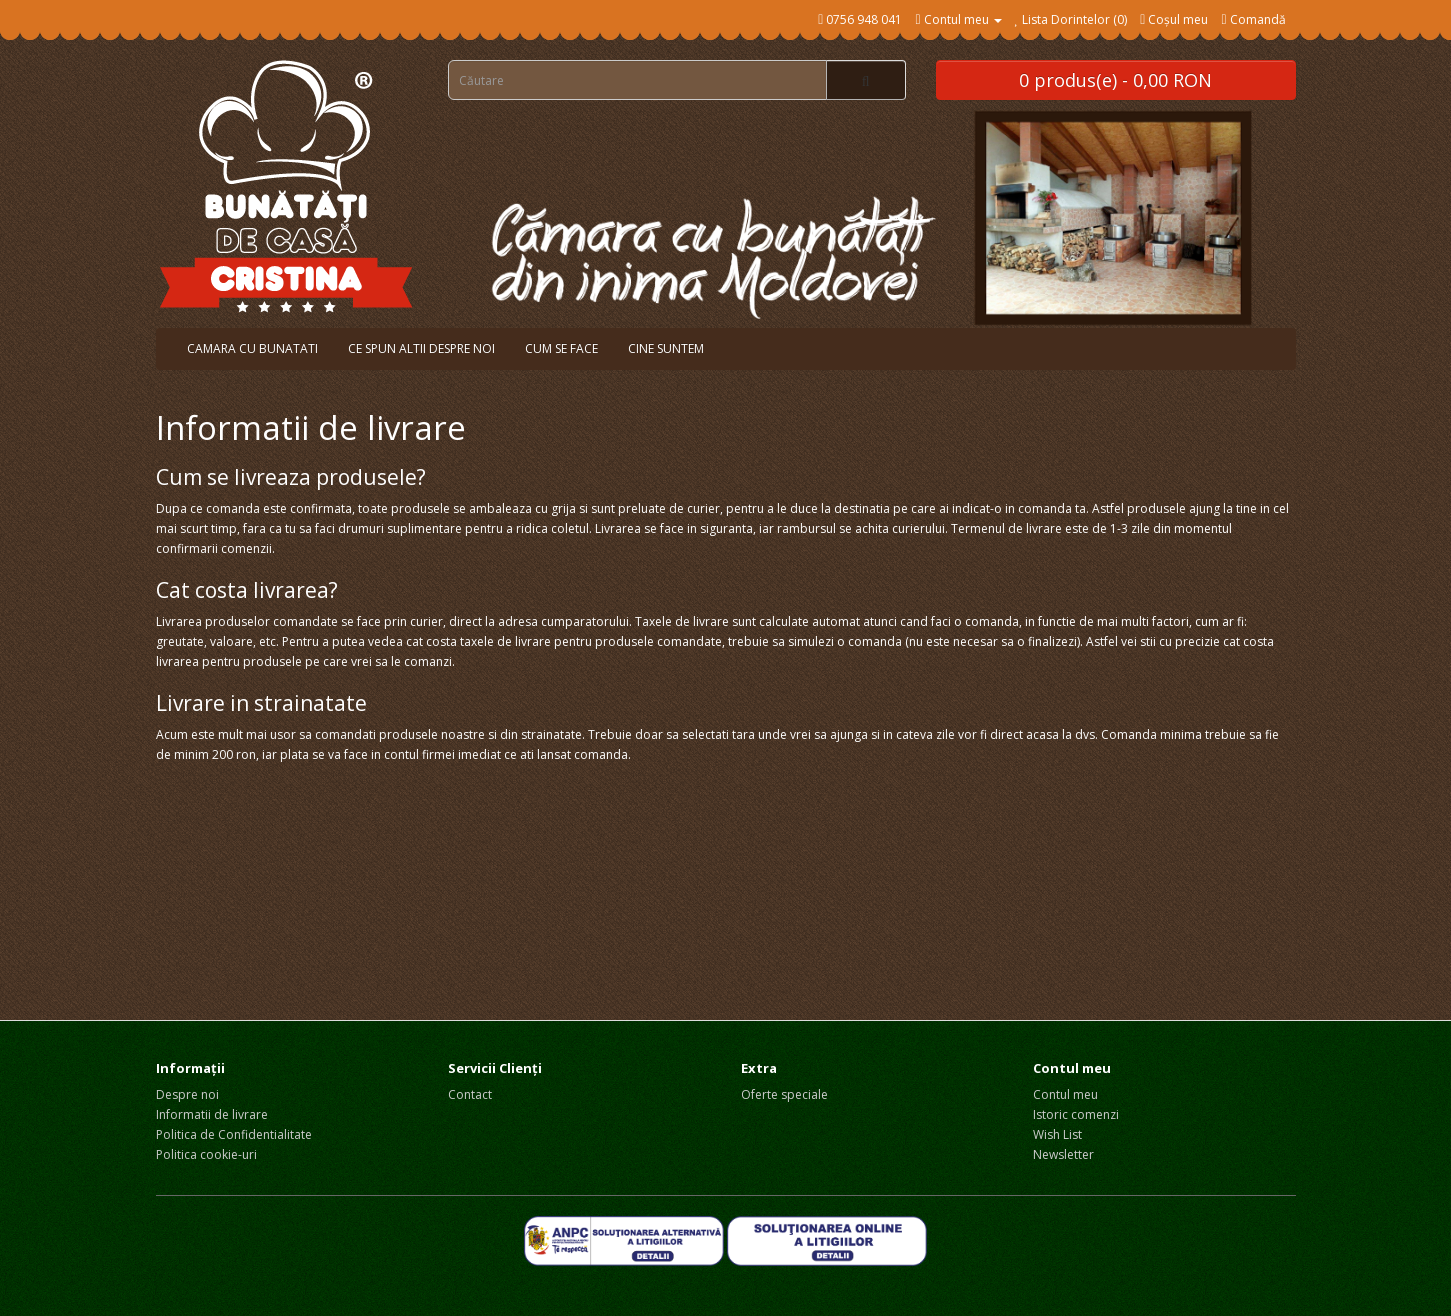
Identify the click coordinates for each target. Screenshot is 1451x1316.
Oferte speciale (784, 1094)
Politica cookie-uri (206, 1154)
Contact (470, 1094)
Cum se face (561, 348)
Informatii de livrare (212, 1114)
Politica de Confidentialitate (234, 1134)
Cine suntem (666, 348)
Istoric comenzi (1076, 1114)
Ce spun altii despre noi (421, 348)
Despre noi (187, 1094)
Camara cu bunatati (252, 348)
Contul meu (1065, 1094)
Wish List (1057, 1134)
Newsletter (1063, 1154)
